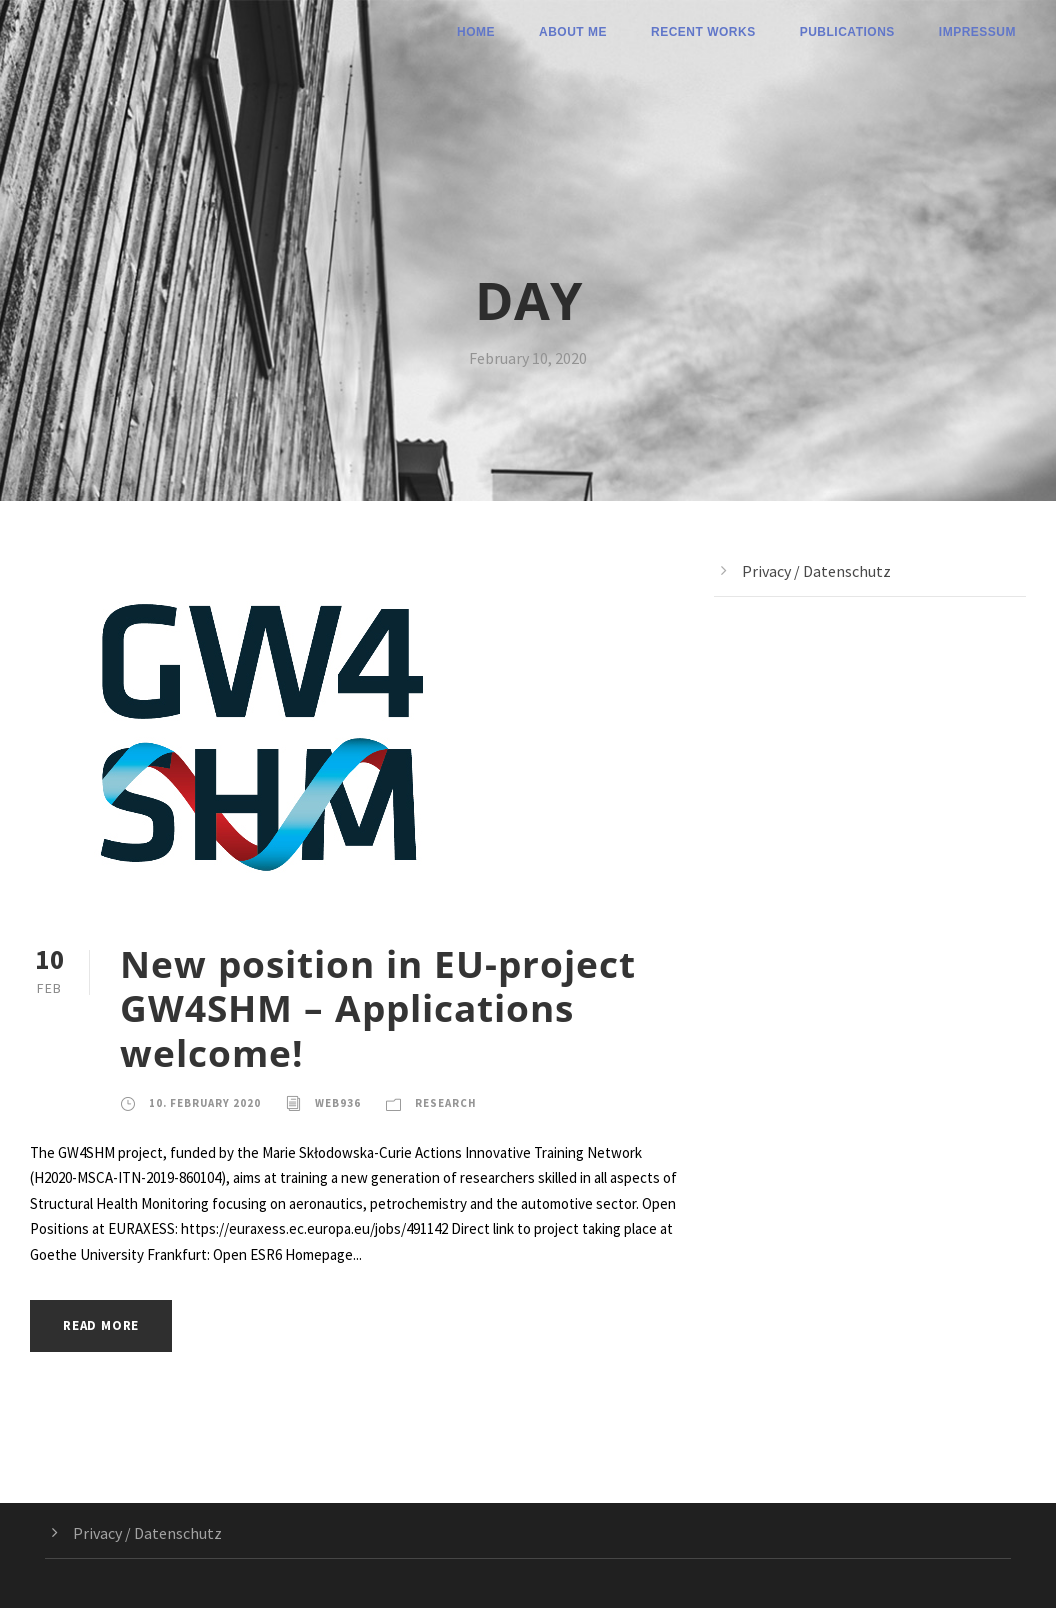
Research (446, 1103)
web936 (338, 1103)
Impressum (977, 32)
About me (573, 32)
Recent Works (703, 32)
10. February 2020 (205, 1103)
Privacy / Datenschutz (816, 571)
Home (476, 32)
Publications (847, 32)
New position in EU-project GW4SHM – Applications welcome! (378, 1008)
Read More (101, 1325)
